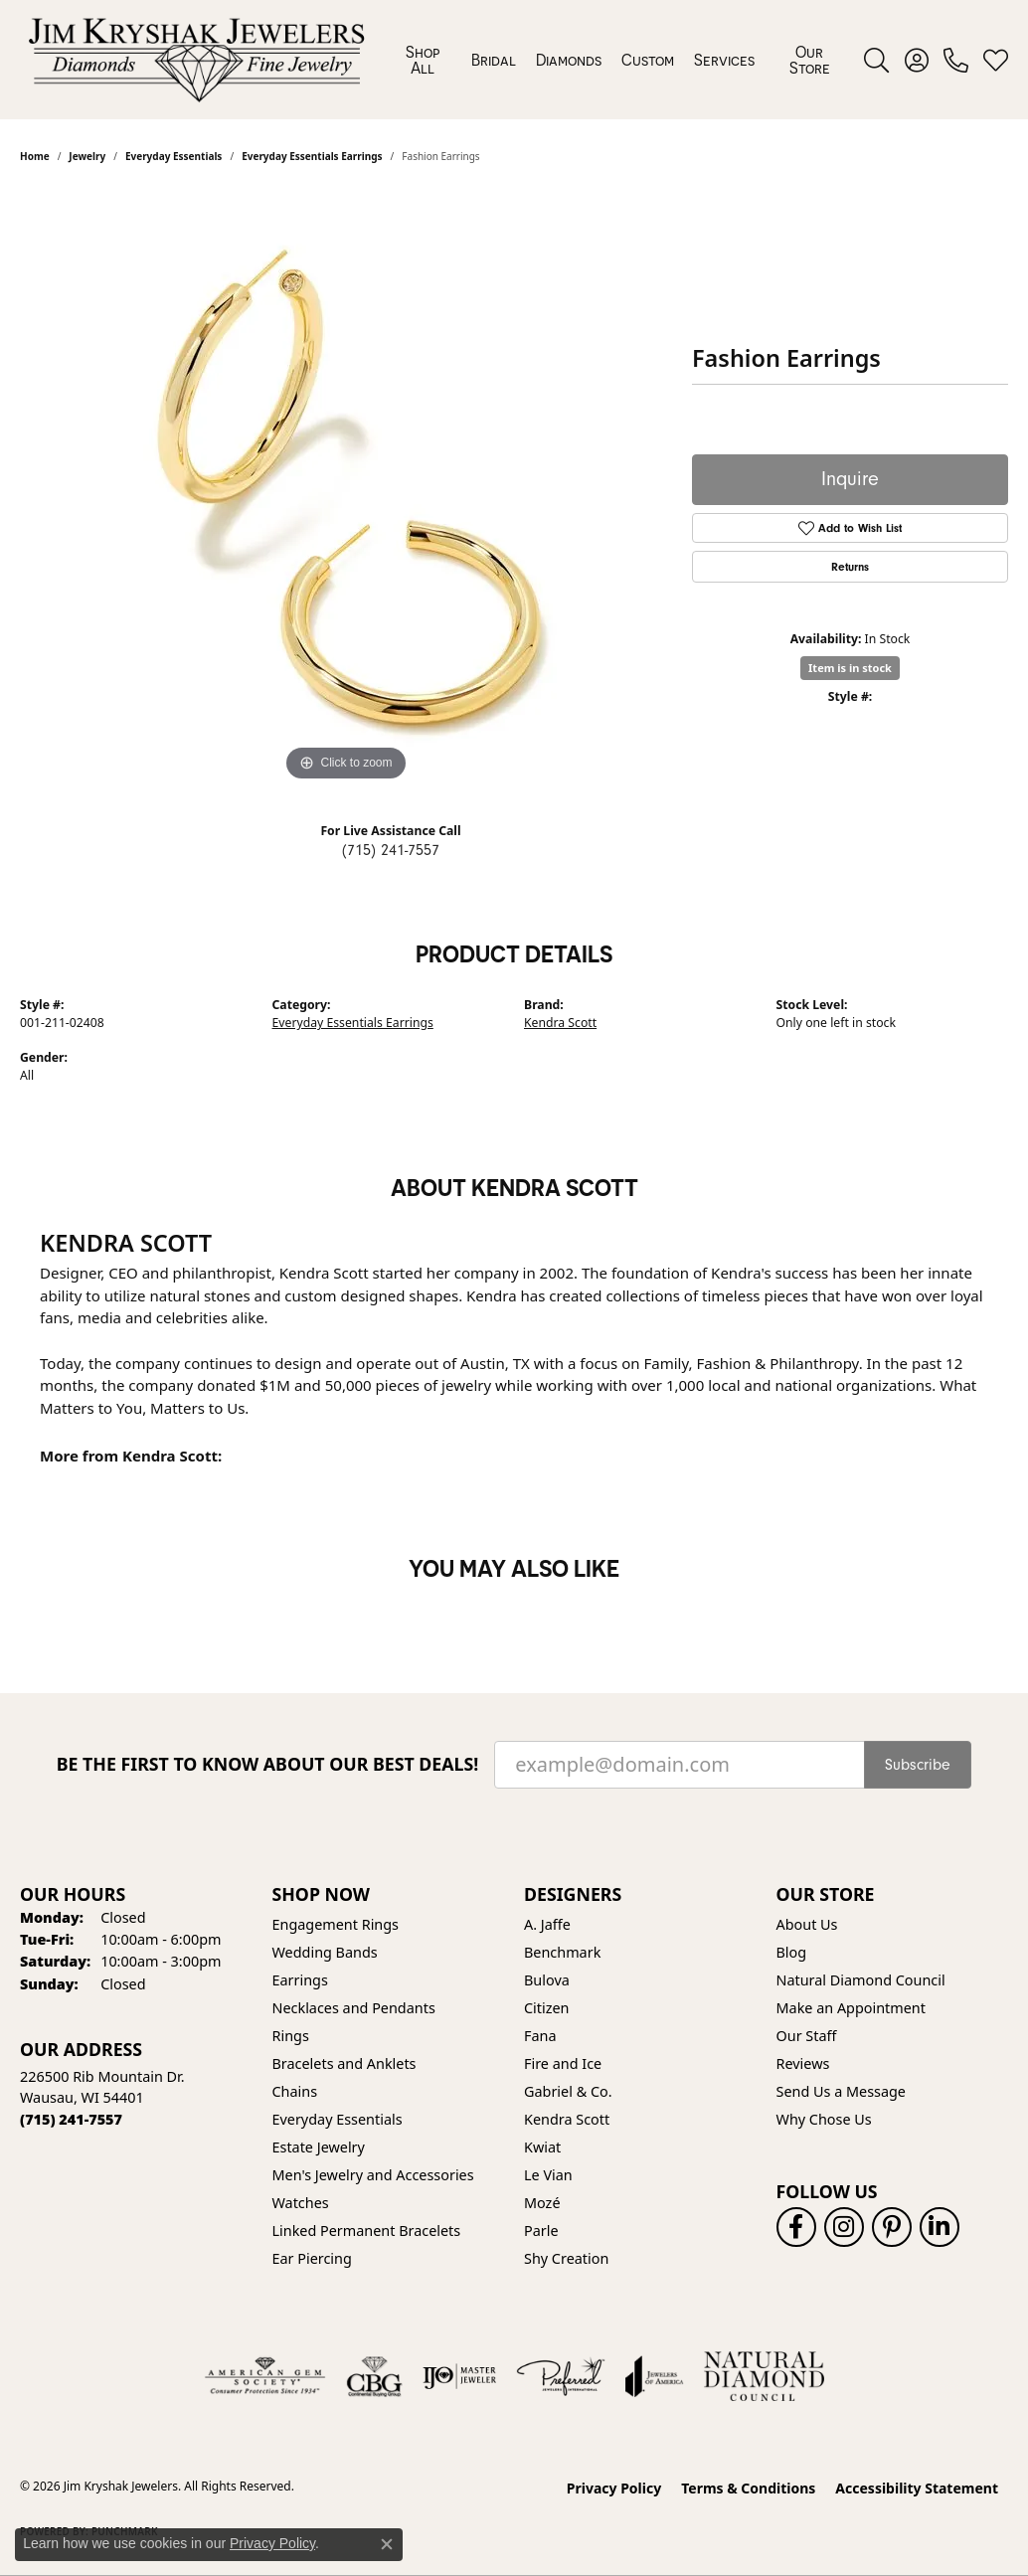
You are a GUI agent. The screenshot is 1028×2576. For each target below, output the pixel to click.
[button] (876, 60)
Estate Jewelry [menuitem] (318, 2147)
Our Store (809, 60)
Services (724, 60)
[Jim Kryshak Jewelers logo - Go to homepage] (196, 59)
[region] (346, 488)
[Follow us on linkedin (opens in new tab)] (939, 2227)
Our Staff (806, 2035)
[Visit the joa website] (654, 2376)
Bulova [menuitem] (547, 1980)
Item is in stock (850, 667)
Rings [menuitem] (290, 2035)
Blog (791, 1952)
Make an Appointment (851, 2007)
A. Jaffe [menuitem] (547, 1924)
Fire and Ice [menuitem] (562, 2063)
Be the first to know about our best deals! (268, 1764)
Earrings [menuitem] (300, 1980)
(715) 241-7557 (390, 850)
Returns (850, 567)
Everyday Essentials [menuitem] (337, 2119)
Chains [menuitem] (295, 2091)
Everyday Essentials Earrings (352, 1022)
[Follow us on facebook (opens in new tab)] (796, 2227)
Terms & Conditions (748, 2488)
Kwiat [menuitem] (542, 2147)
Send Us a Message (841, 2091)
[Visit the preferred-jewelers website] (560, 2376)
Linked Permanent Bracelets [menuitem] (366, 2230)
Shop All (422, 60)
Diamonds (568, 60)
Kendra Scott (560, 1022)
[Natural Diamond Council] (764, 2376)
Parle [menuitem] (541, 2230)
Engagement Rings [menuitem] (336, 1924)
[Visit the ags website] (265, 2376)
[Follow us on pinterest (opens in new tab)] (892, 2227)
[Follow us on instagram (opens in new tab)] (844, 2227)
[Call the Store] (71, 2119)
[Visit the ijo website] (460, 2376)
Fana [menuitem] (540, 2035)
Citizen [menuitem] (547, 2007)
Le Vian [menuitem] (548, 2174)
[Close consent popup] (387, 2544)
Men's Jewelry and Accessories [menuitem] (373, 2174)
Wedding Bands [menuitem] (325, 1952)
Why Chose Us (824, 2119)
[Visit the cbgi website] (374, 2376)
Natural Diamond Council (860, 1980)
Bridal (493, 60)
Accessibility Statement (916, 2488)
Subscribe (917, 1765)
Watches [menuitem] (300, 2202)
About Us (807, 1924)
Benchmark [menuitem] (562, 1952)
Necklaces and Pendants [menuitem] (353, 2007)
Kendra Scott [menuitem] (566, 2119)
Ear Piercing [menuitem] (312, 2258)
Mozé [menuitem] (542, 2202)
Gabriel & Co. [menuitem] (568, 2091)
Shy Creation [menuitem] (566, 2258)
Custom (647, 60)
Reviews (803, 2063)
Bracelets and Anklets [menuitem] (344, 2063)
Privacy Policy (614, 2488)
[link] (955, 60)
